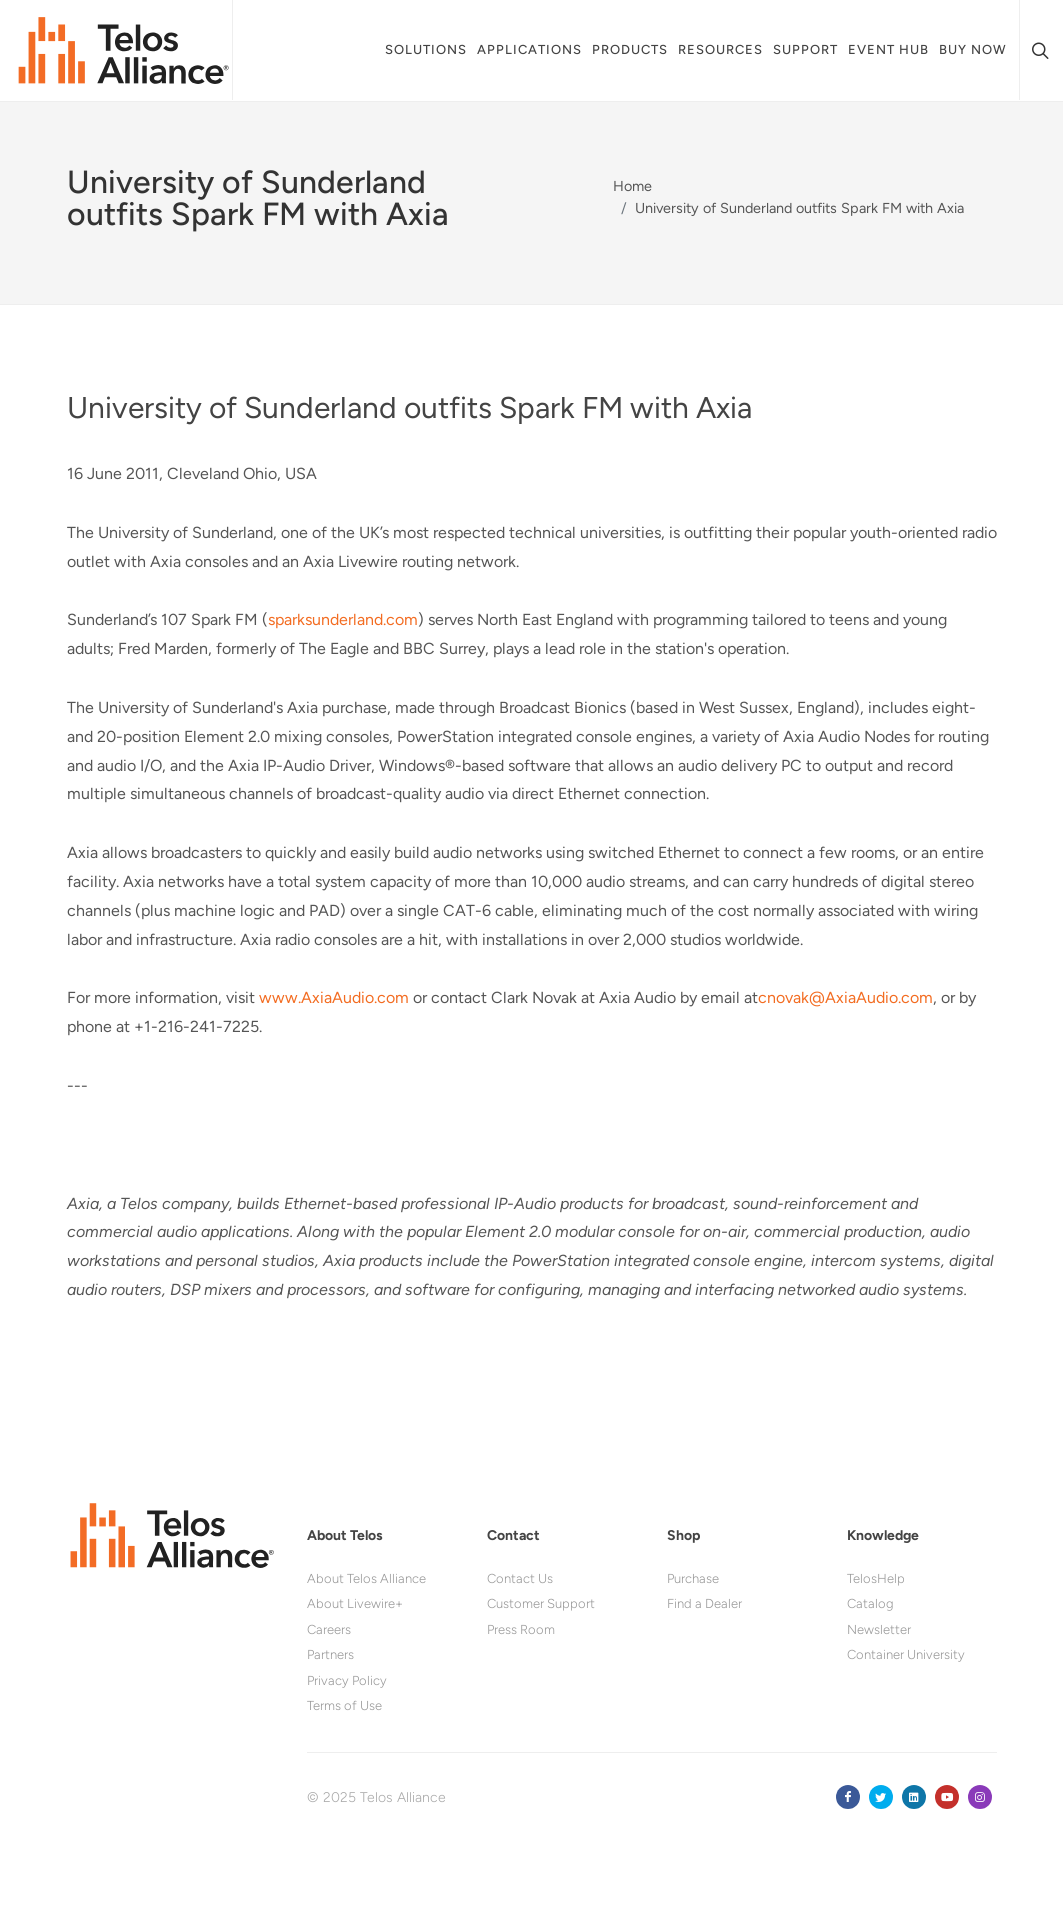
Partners (330, 1654)
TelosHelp (876, 1578)
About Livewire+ (355, 1603)
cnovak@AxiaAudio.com (845, 997)
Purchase (693, 1578)
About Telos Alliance (366, 1578)
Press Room (521, 1629)
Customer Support (541, 1603)
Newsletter (879, 1629)
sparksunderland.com (343, 619)
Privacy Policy (347, 1680)
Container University (906, 1654)
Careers (329, 1629)
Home (632, 186)
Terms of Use (344, 1705)
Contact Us (520, 1578)
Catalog (870, 1603)
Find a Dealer (704, 1603)
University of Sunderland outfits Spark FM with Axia (799, 208)
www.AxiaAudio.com (334, 997)
